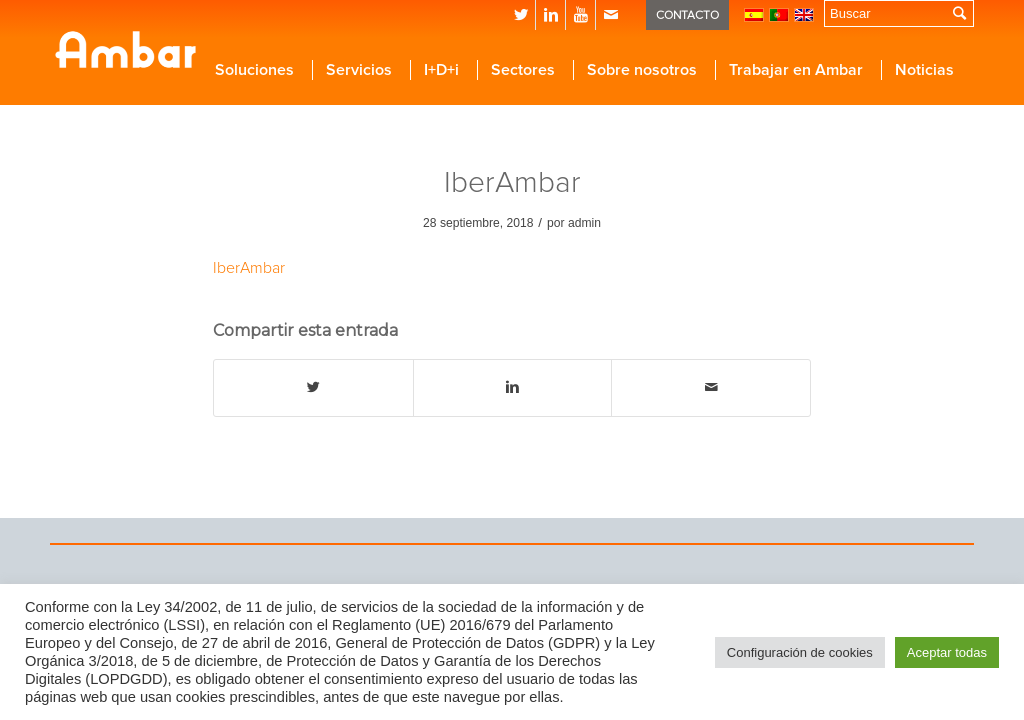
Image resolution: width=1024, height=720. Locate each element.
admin (584, 223)
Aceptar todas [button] (947, 652)
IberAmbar (512, 182)
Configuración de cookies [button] (800, 652)
